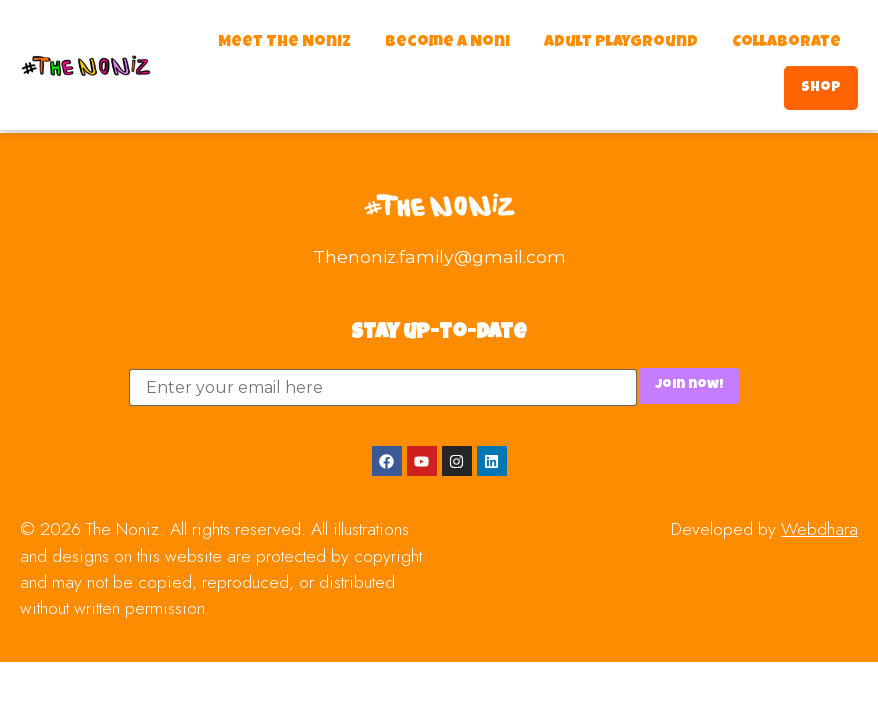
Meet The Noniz (284, 43)
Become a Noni (447, 43)
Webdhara (819, 529)
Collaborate (786, 43)
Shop (821, 88)
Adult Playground (621, 43)
